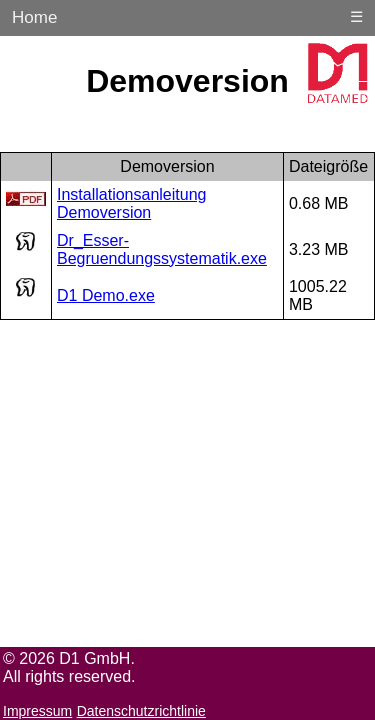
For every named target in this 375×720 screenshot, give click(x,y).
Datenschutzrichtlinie (141, 711)
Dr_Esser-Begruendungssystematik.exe (162, 249)
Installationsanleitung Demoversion (131, 203)
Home (34, 17)
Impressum (37, 711)
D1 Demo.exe (106, 295)
